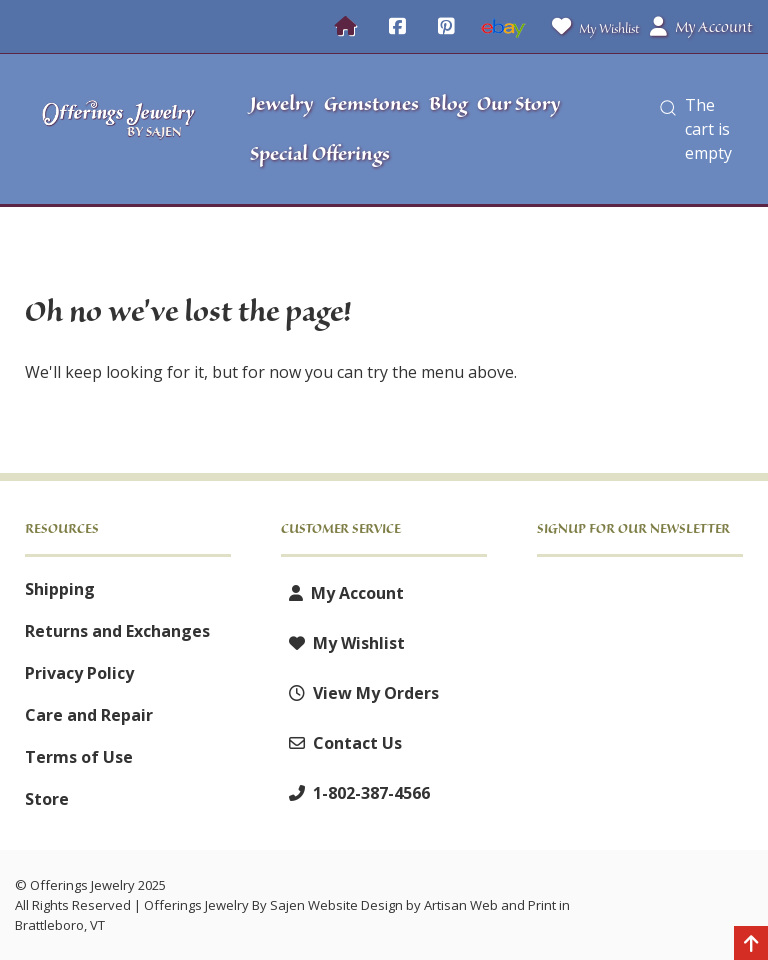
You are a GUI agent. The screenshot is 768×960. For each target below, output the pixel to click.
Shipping (60, 589)
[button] (668, 129)
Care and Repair (89, 715)
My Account (342, 593)
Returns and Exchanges (117, 631)
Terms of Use (79, 757)
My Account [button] (701, 27)
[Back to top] (751, 945)
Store (47, 799)
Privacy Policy (79, 673)
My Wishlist (591, 26)
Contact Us (341, 743)
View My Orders (360, 693)
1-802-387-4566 (355, 793)
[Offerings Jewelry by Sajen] (119, 129)
